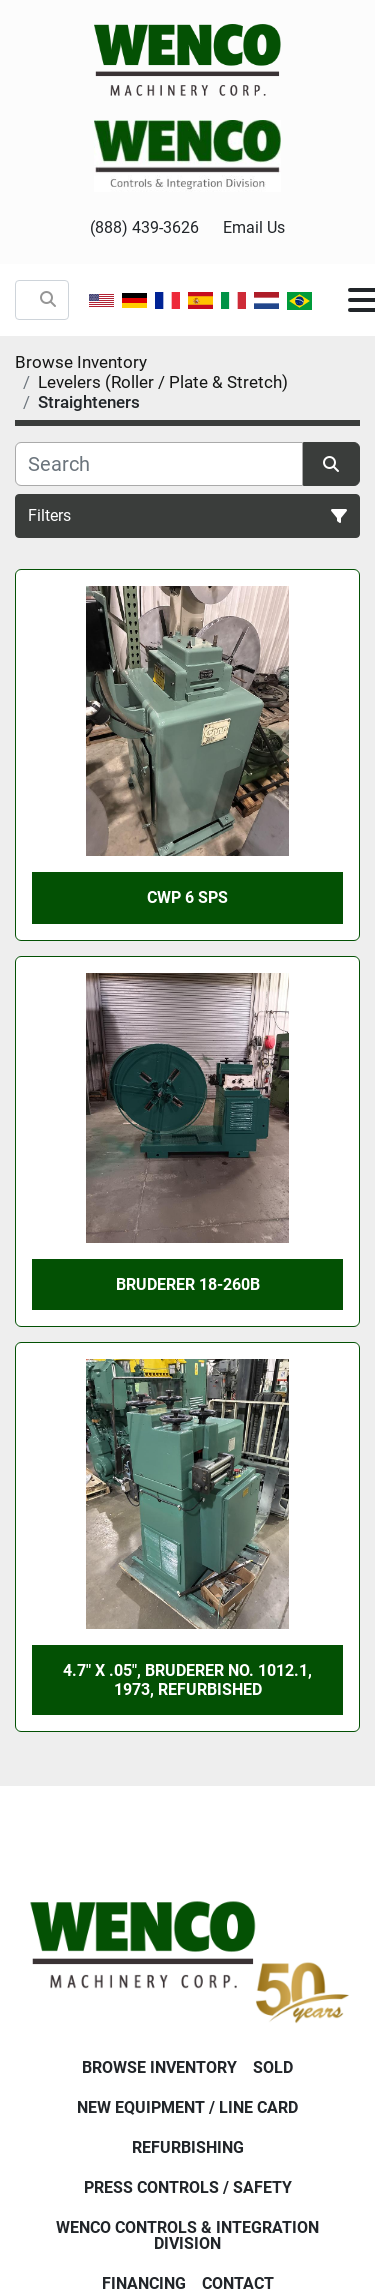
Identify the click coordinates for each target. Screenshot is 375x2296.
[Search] (159, 464)
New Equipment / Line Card (187, 2107)
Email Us (254, 227)
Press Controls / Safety (188, 2187)
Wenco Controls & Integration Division (187, 2235)
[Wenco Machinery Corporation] (187, 1957)
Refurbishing (188, 2147)
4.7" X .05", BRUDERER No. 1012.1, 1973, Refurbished (187, 1680)
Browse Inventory (159, 2067)
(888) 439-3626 (144, 227)
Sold (273, 2067)
